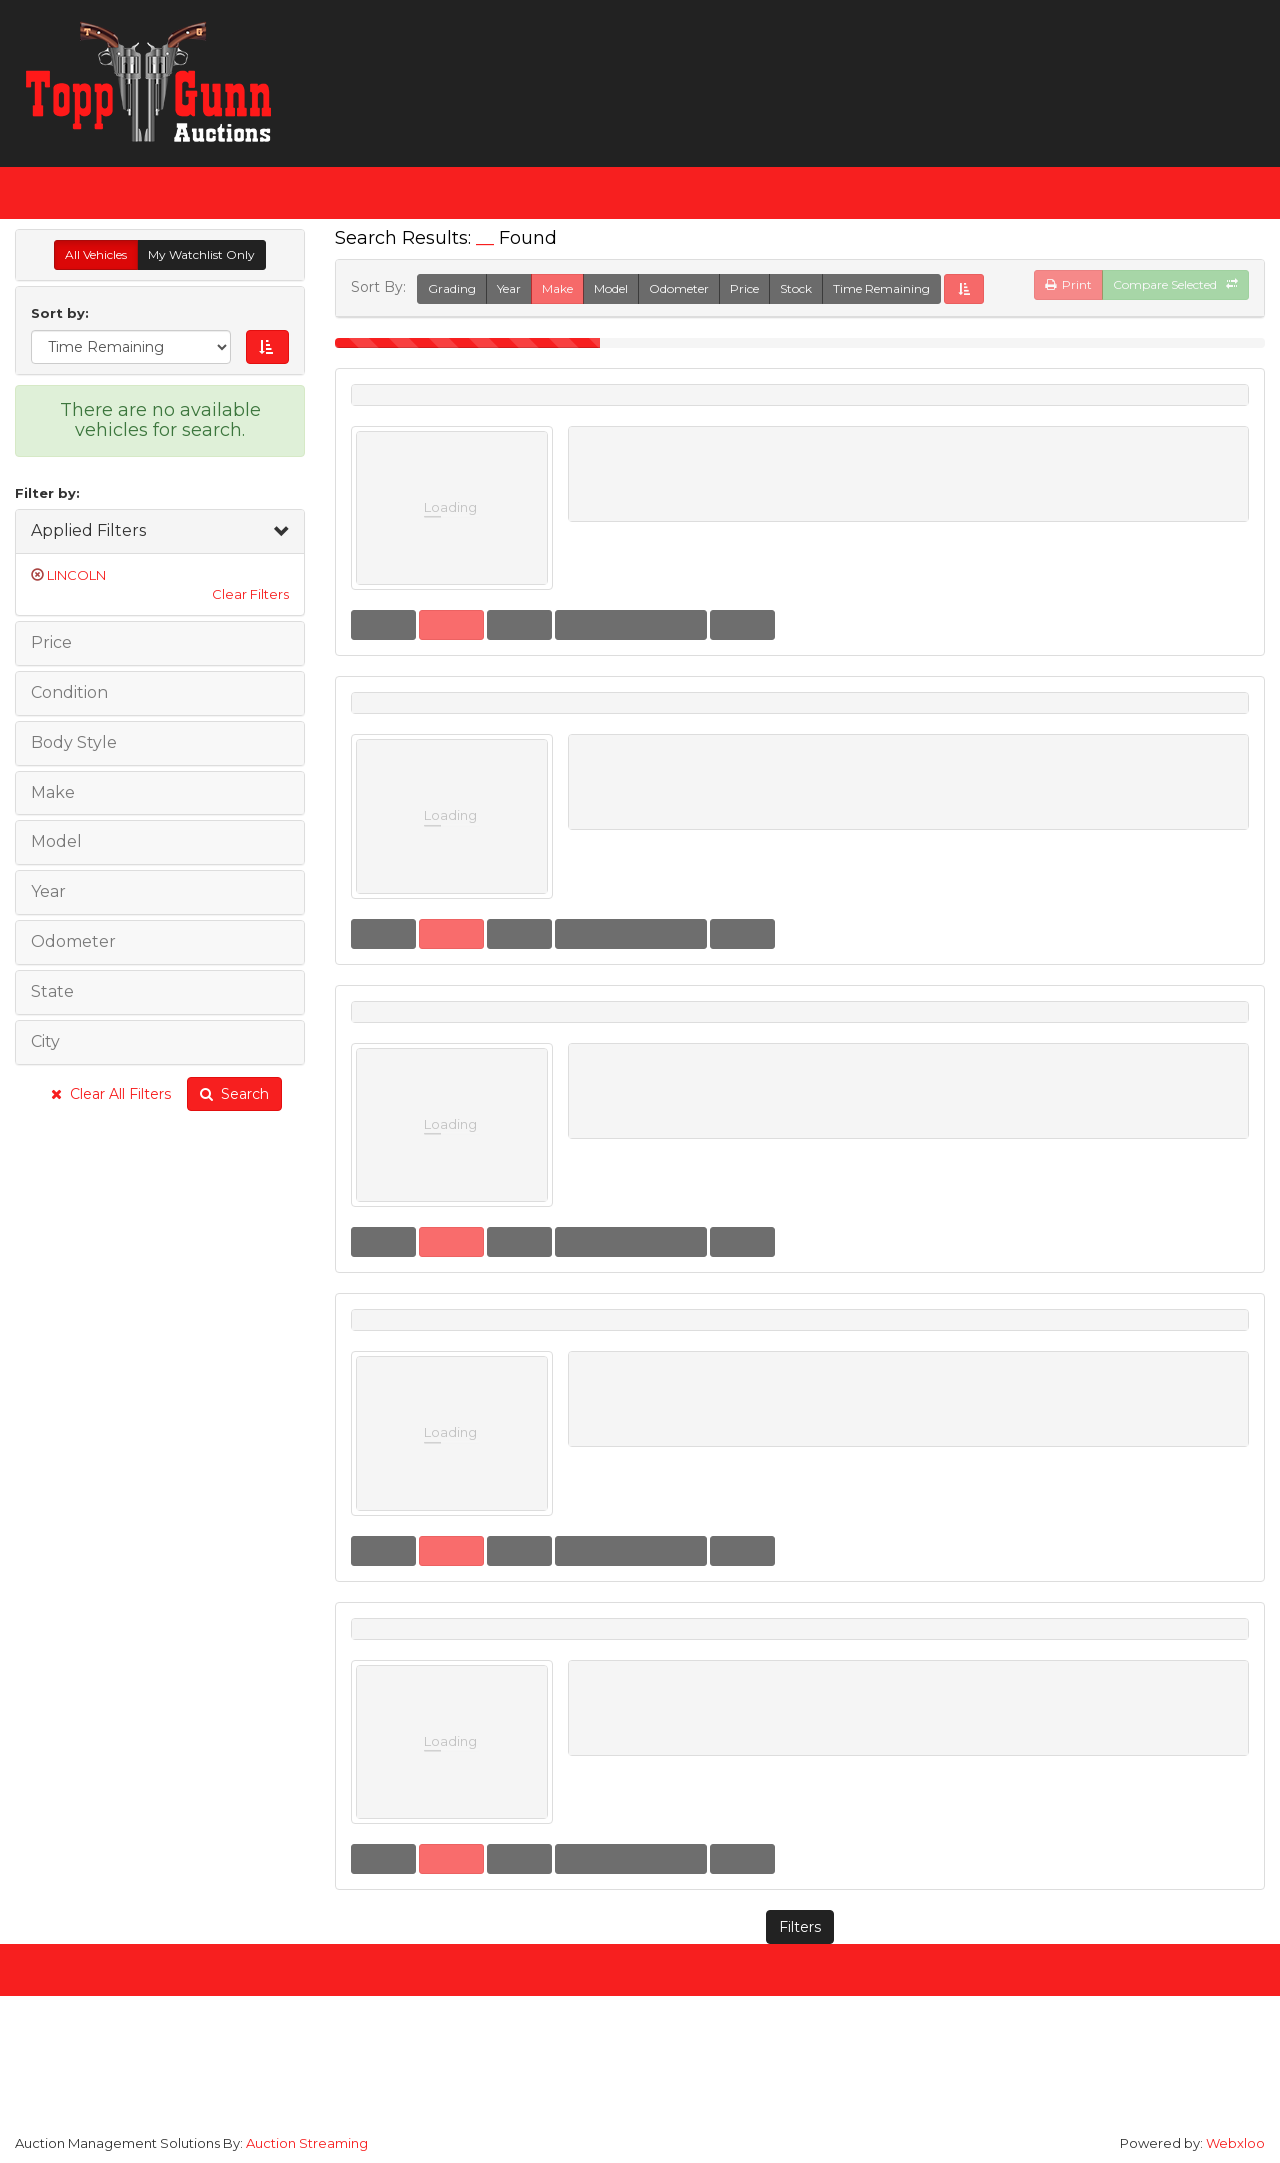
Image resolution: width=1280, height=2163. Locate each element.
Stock (796, 288)
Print (1068, 284)
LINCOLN (76, 575)
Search (234, 1094)
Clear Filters (250, 594)
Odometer (679, 288)
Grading (452, 288)
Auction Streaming (307, 2143)
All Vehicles (96, 254)
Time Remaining (881, 288)
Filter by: (47, 493)
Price (744, 288)
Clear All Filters (111, 1094)
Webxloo (1235, 2143)
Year (509, 288)
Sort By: (382, 287)
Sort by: (64, 313)
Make (557, 288)
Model (611, 288)
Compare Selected (1175, 284)
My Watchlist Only (201, 254)
